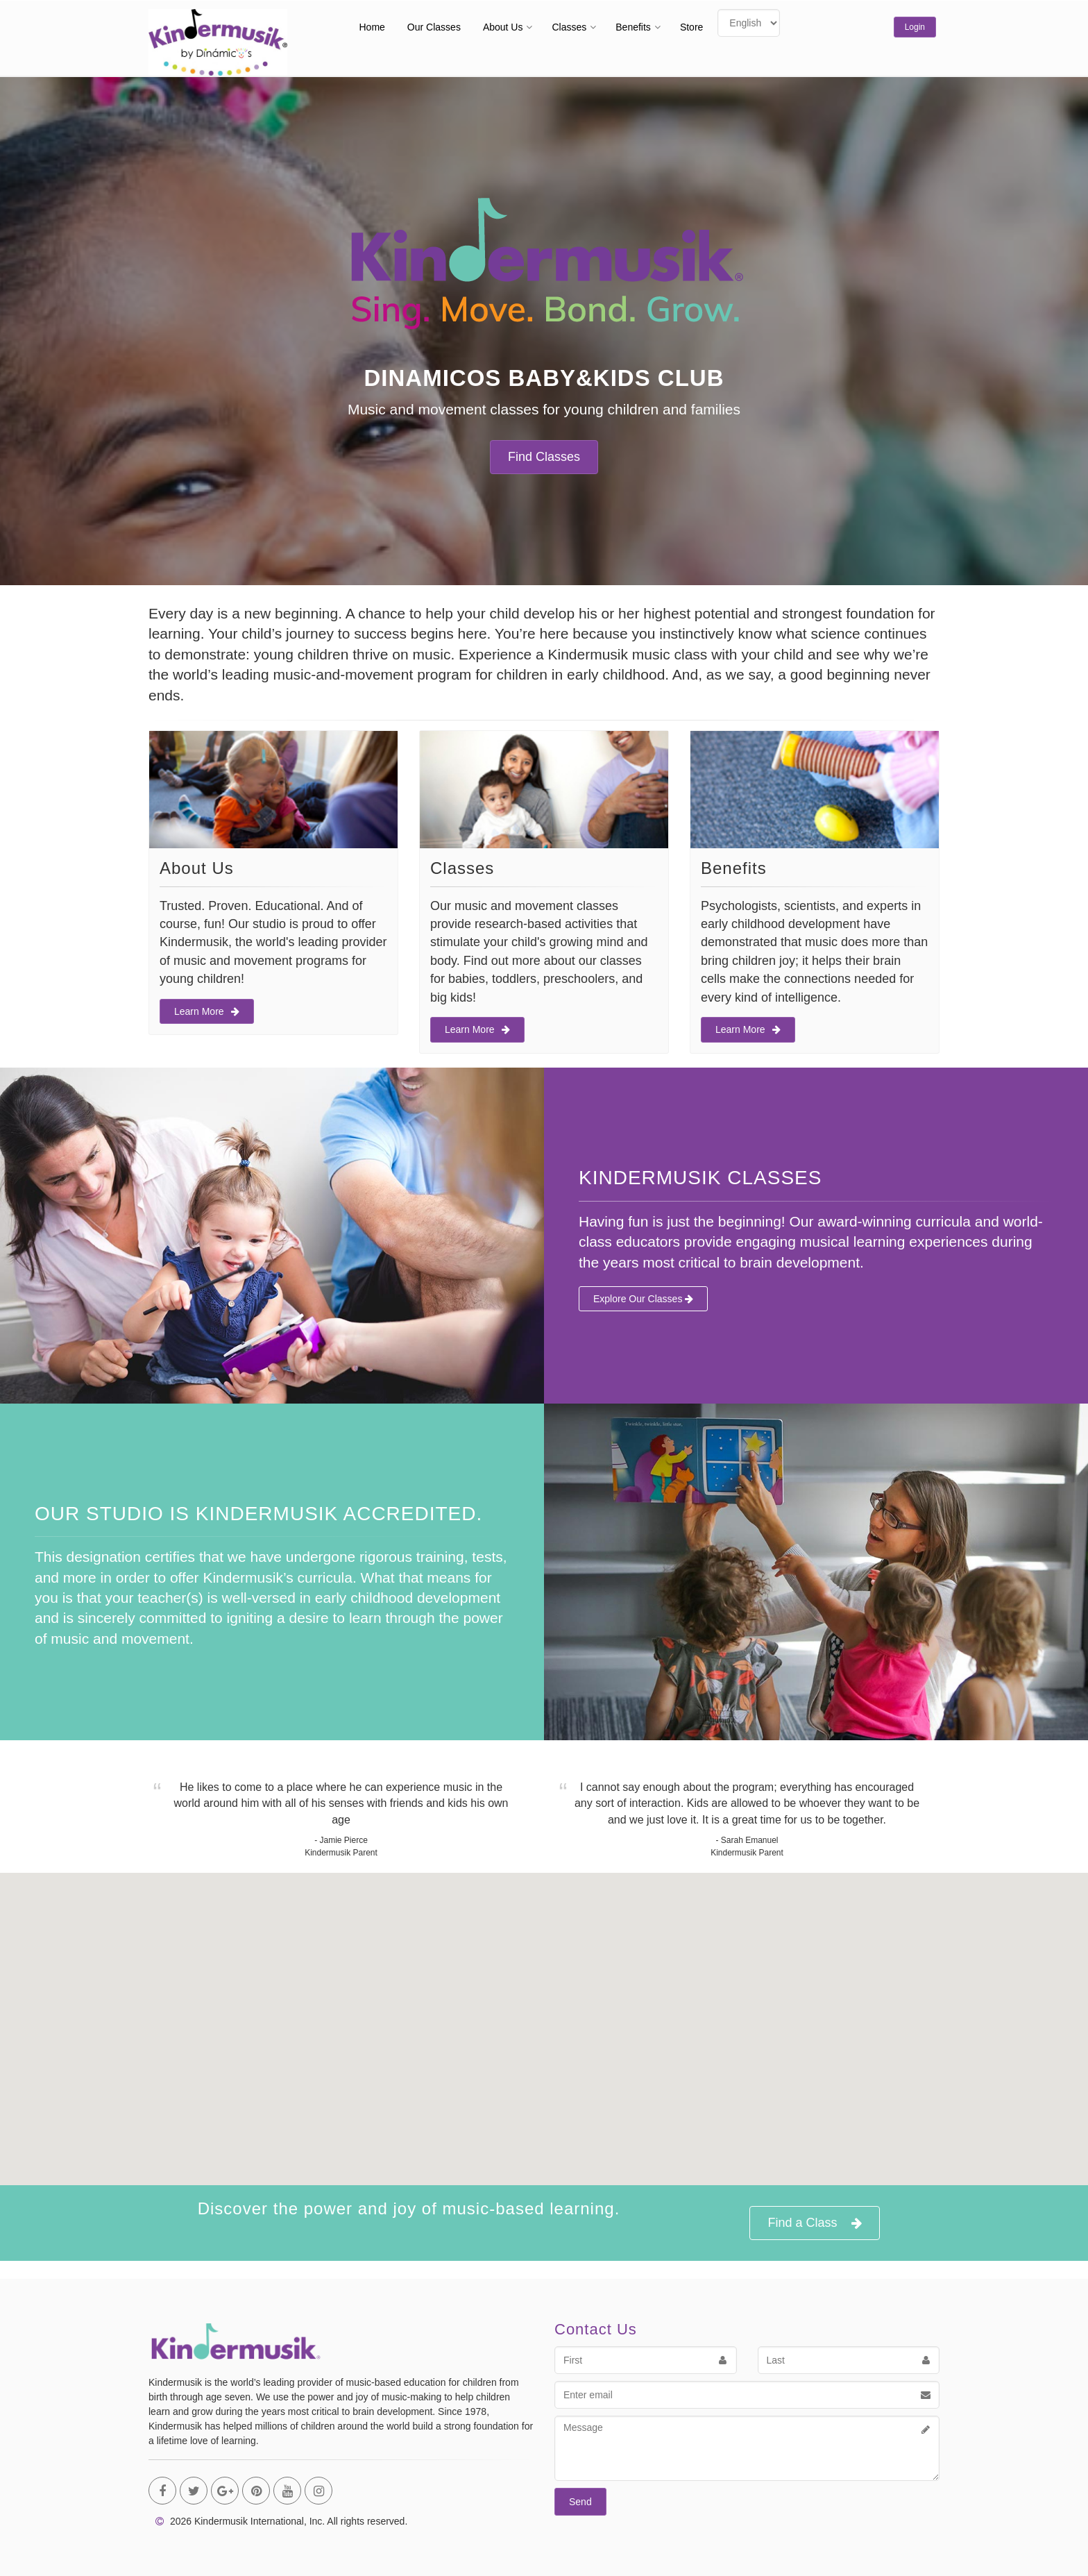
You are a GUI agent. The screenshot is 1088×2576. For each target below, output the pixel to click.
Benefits (633, 27)
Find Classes (544, 457)
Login (915, 27)
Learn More (206, 1011)
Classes (569, 27)
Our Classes (434, 27)
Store (691, 27)
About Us (503, 27)
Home (372, 27)
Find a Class (814, 2223)
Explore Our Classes (643, 1298)
